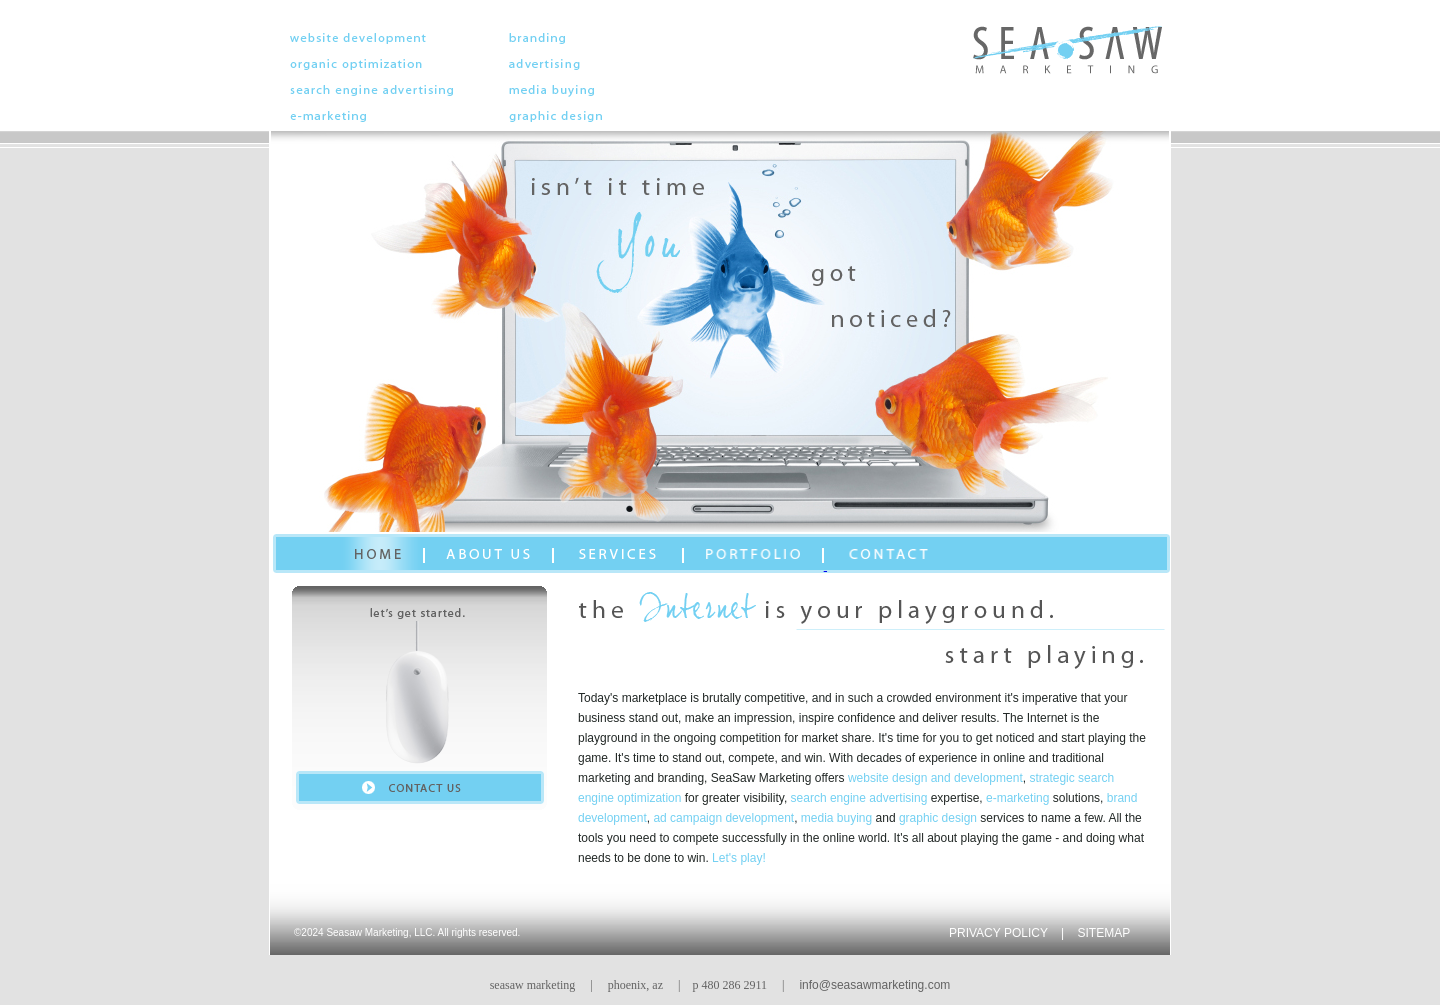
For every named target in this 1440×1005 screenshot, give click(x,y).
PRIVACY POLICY (998, 933)
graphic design (938, 818)
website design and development (935, 778)
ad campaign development (723, 818)
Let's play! (739, 858)
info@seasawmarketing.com (874, 985)
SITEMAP (1104, 933)
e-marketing (1017, 798)
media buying (836, 818)
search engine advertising (859, 798)
